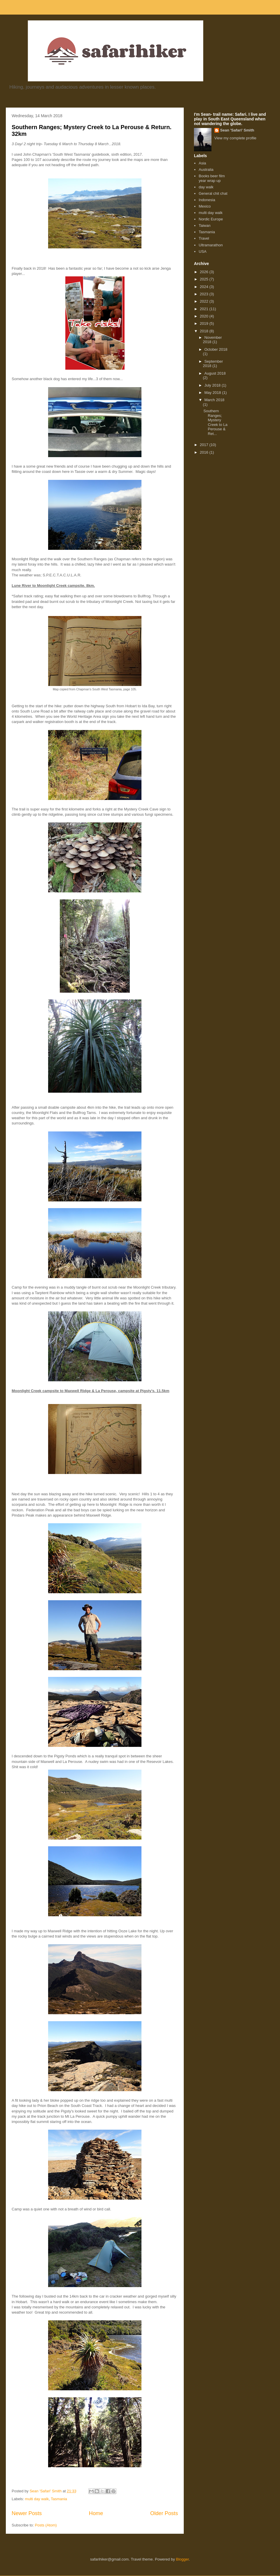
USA (202, 251)
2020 (204, 316)
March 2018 (214, 400)
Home (96, 2513)
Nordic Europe (211, 219)
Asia (202, 163)
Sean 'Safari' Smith (237, 130)
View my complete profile (235, 138)
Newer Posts (27, 2513)
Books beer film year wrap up (212, 178)
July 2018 (213, 385)
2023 (204, 294)
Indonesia (207, 200)
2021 (204, 309)
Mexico (205, 206)
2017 (204, 445)
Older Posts (164, 2513)
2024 (204, 287)
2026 (204, 272)
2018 (204, 331)
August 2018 (215, 373)
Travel (204, 238)
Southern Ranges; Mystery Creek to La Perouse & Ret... (215, 422)
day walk (206, 187)
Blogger (182, 2559)
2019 (204, 323)
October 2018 (216, 349)
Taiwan (204, 225)
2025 (204, 279)
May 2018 (213, 392)
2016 (204, 452)
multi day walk (37, 2499)
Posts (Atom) (46, 2525)
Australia (206, 169)
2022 (204, 301)
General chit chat (213, 193)
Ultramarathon (211, 245)
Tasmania (59, 2499)
